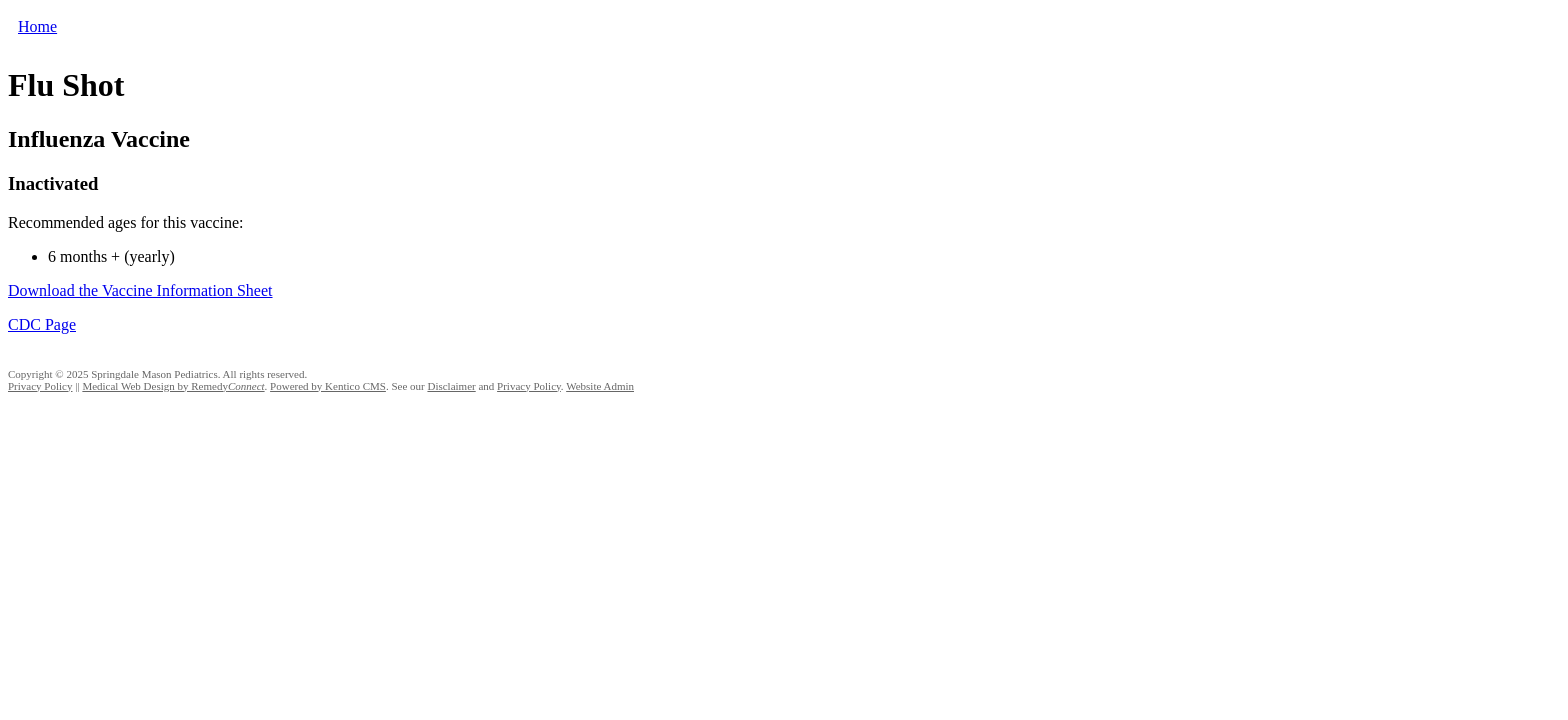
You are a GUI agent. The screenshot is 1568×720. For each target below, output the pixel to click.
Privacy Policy (40, 386)
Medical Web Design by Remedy (173, 386)
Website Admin (600, 386)
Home (37, 26)
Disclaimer (451, 386)
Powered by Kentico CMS (328, 386)
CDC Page (42, 324)
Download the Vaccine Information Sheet (140, 290)
